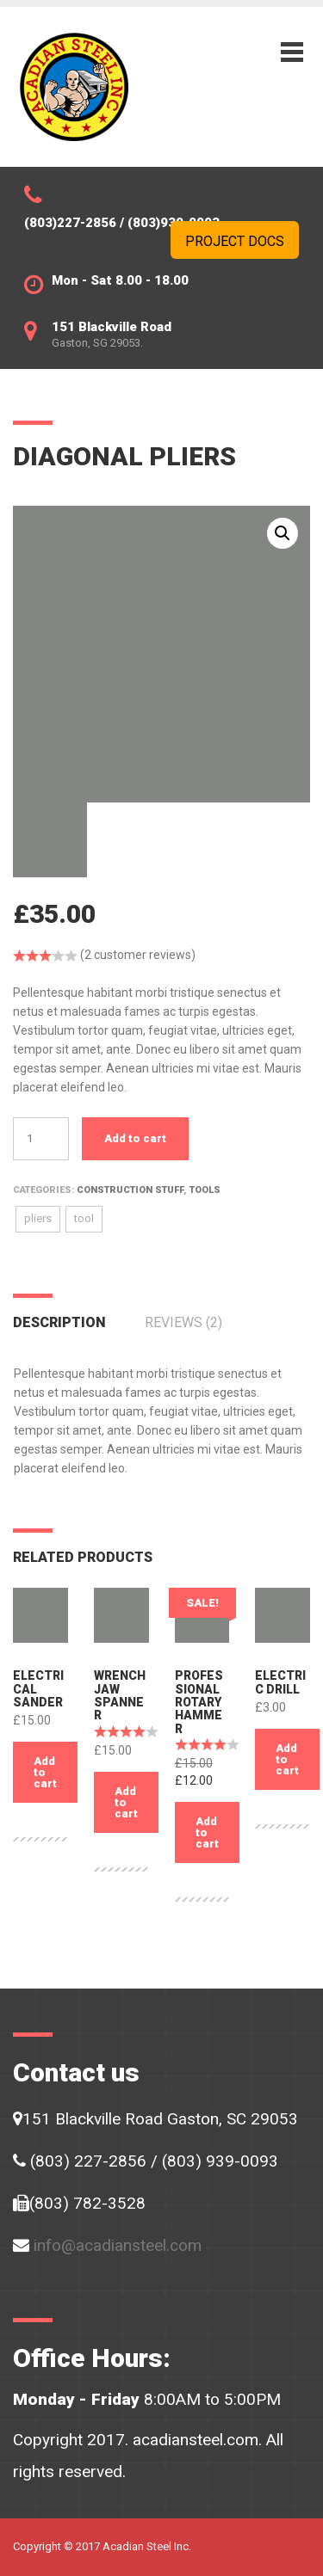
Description (59, 1322)
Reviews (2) (183, 1322)
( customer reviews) (138, 955)
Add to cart (135, 1138)
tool (84, 1218)
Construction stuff (130, 1190)
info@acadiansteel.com (118, 2245)
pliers (38, 1218)
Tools (205, 1190)
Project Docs (234, 241)
